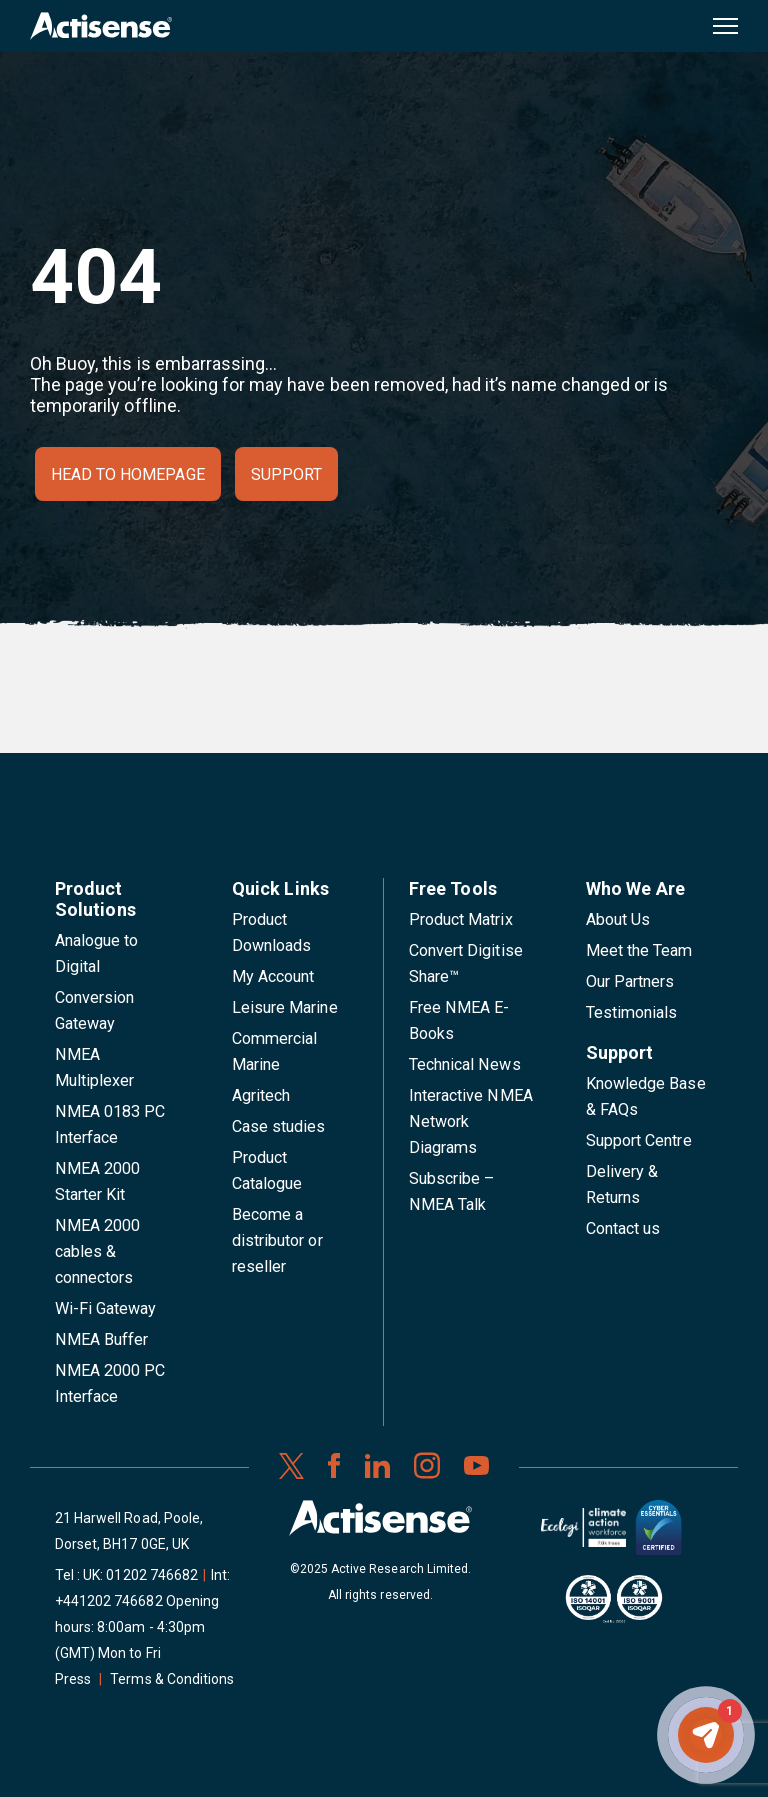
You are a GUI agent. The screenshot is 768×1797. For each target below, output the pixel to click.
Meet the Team (639, 950)
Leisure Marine (285, 1007)
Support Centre (639, 1140)
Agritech (261, 1095)
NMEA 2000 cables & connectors (97, 1251)
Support (286, 474)
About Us (618, 919)
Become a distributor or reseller (277, 1240)
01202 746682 (152, 1575)
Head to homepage (128, 474)
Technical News (465, 1064)
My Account (273, 976)
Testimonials (632, 1012)
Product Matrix (461, 919)
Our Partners (630, 981)
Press (73, 1679)
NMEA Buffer (101, 1339)
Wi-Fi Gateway (106, 1308)
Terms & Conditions (172, 1679)
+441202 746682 (109, 1601)
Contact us (623, 1228)
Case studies (279, 1126)
